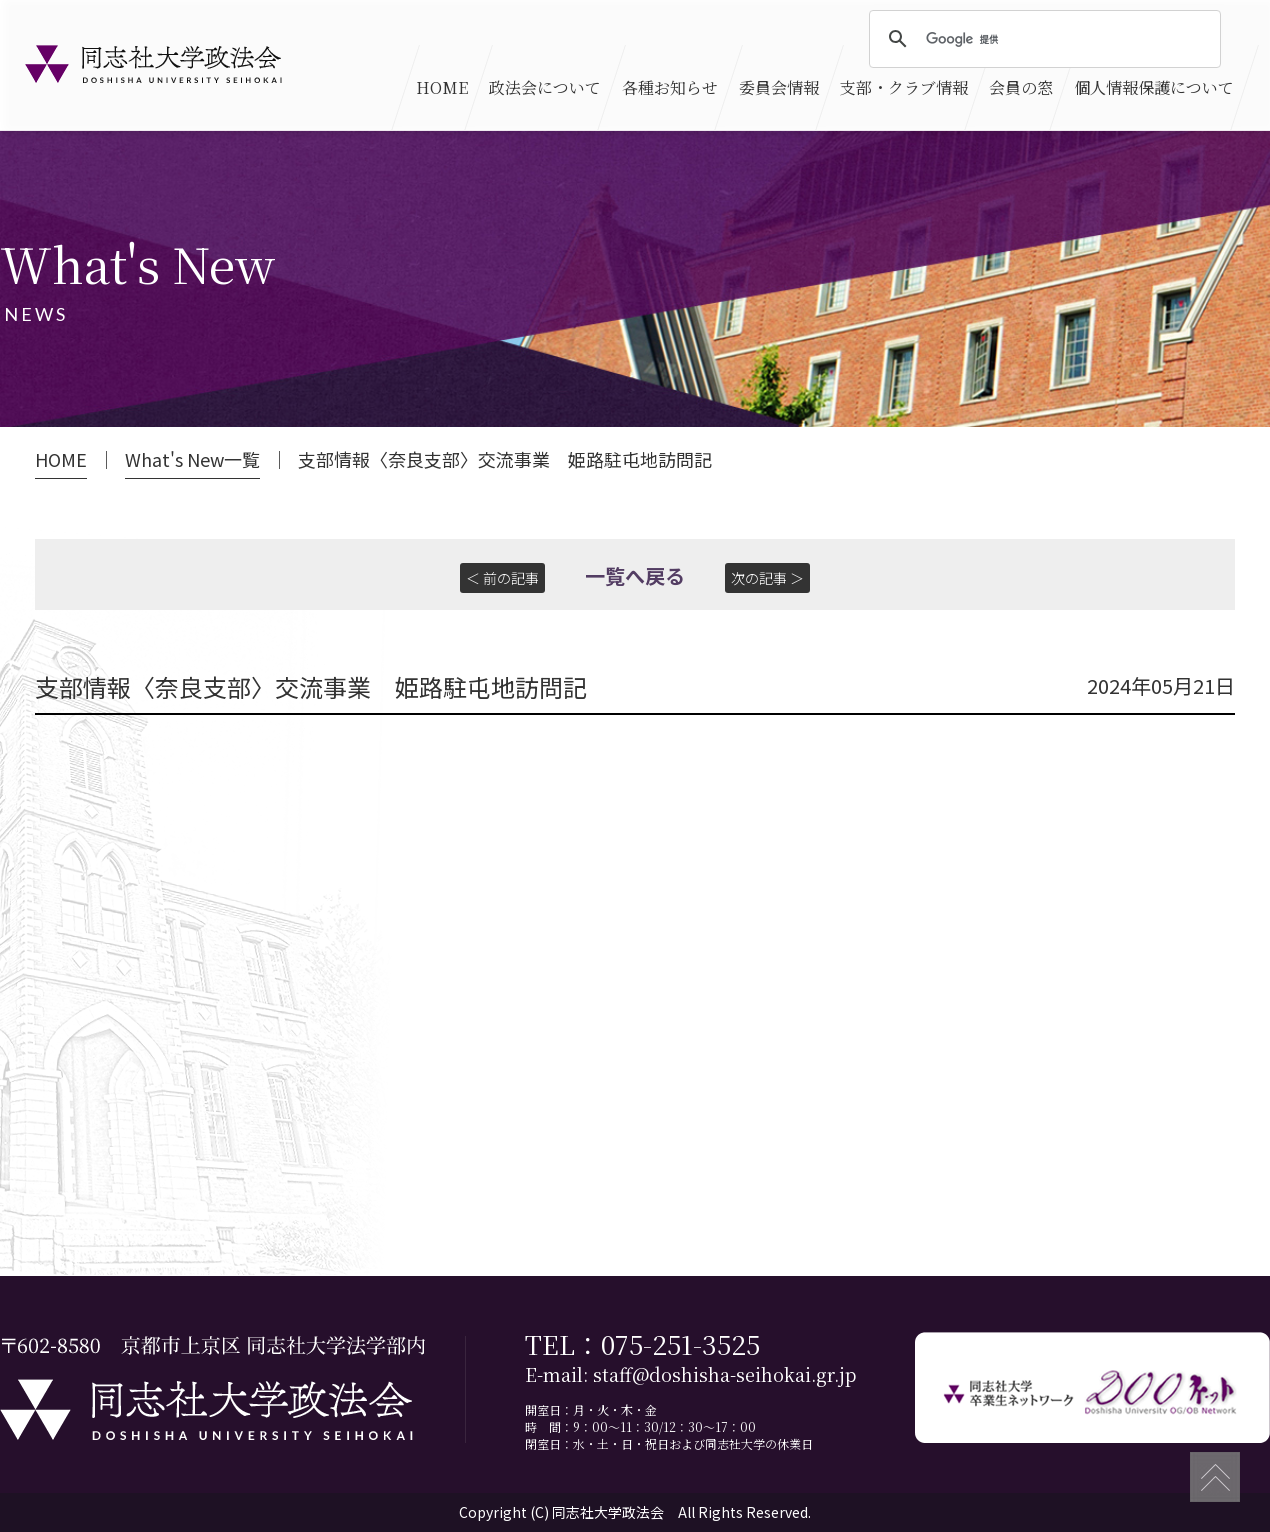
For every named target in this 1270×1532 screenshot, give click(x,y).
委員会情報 (779, 87)
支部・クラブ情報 (904, 87)
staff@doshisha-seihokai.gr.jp (724, 1374)
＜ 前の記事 (502, 578)
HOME (442, 87)
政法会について (545, 87)
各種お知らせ (670, 87)
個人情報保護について (1154, 87)
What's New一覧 (192, 459)
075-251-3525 (680, 1343)
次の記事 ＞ (767, 578)
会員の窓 (1021, 87)
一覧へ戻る (635, 575)
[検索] (1042, 40)
